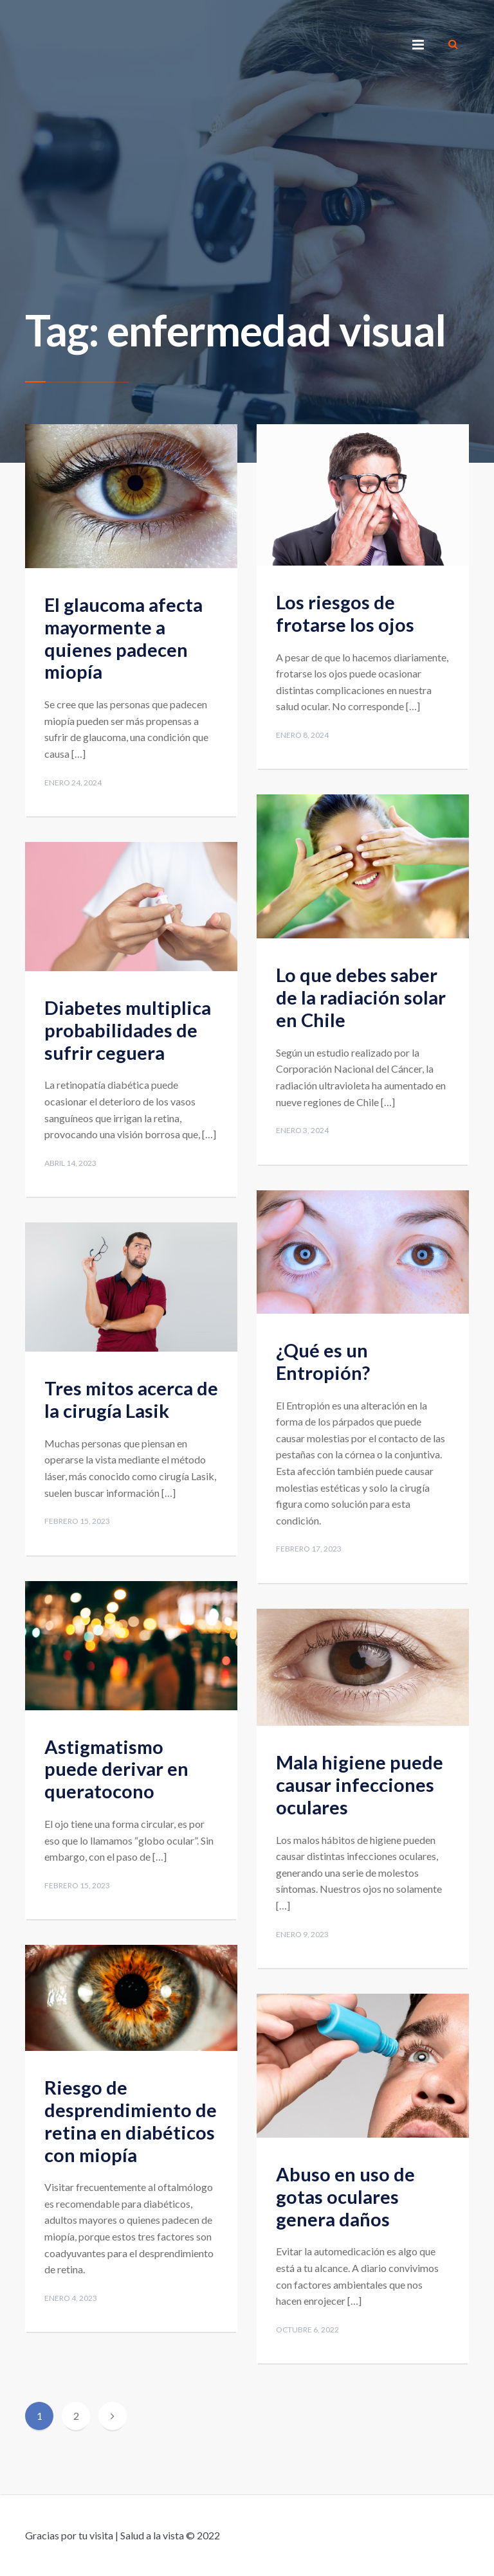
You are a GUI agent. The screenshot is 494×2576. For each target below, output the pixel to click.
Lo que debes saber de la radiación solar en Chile (361, 997)
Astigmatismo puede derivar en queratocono (116, 1769)
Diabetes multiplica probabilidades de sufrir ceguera (127, 1030)
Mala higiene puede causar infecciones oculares (359, 1784)
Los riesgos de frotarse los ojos (345, 613)
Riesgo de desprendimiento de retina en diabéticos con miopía (130, 2120)
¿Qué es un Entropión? (323, 1361)
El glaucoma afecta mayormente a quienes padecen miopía (123, 638)
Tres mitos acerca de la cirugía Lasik (131, 1399)
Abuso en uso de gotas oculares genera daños (345, 2196)
